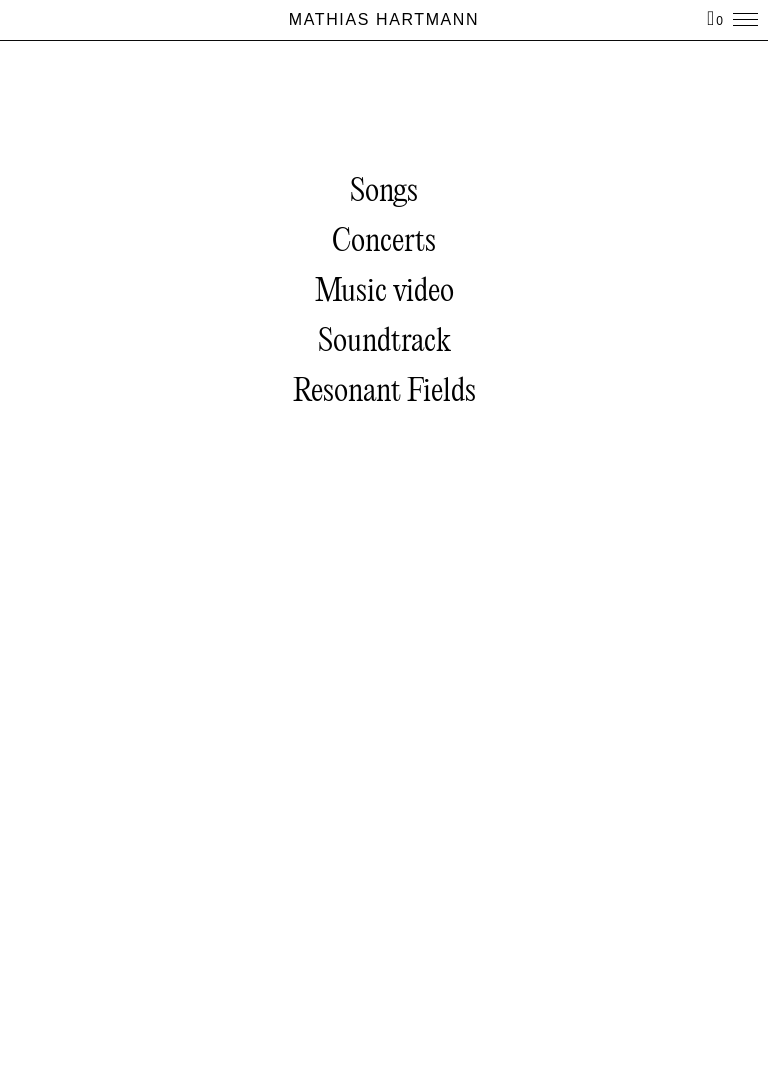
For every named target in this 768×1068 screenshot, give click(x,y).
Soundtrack (384, 342)
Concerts (384, 242)
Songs (384, 192)
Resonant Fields (384, 392)
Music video (384, 292)
